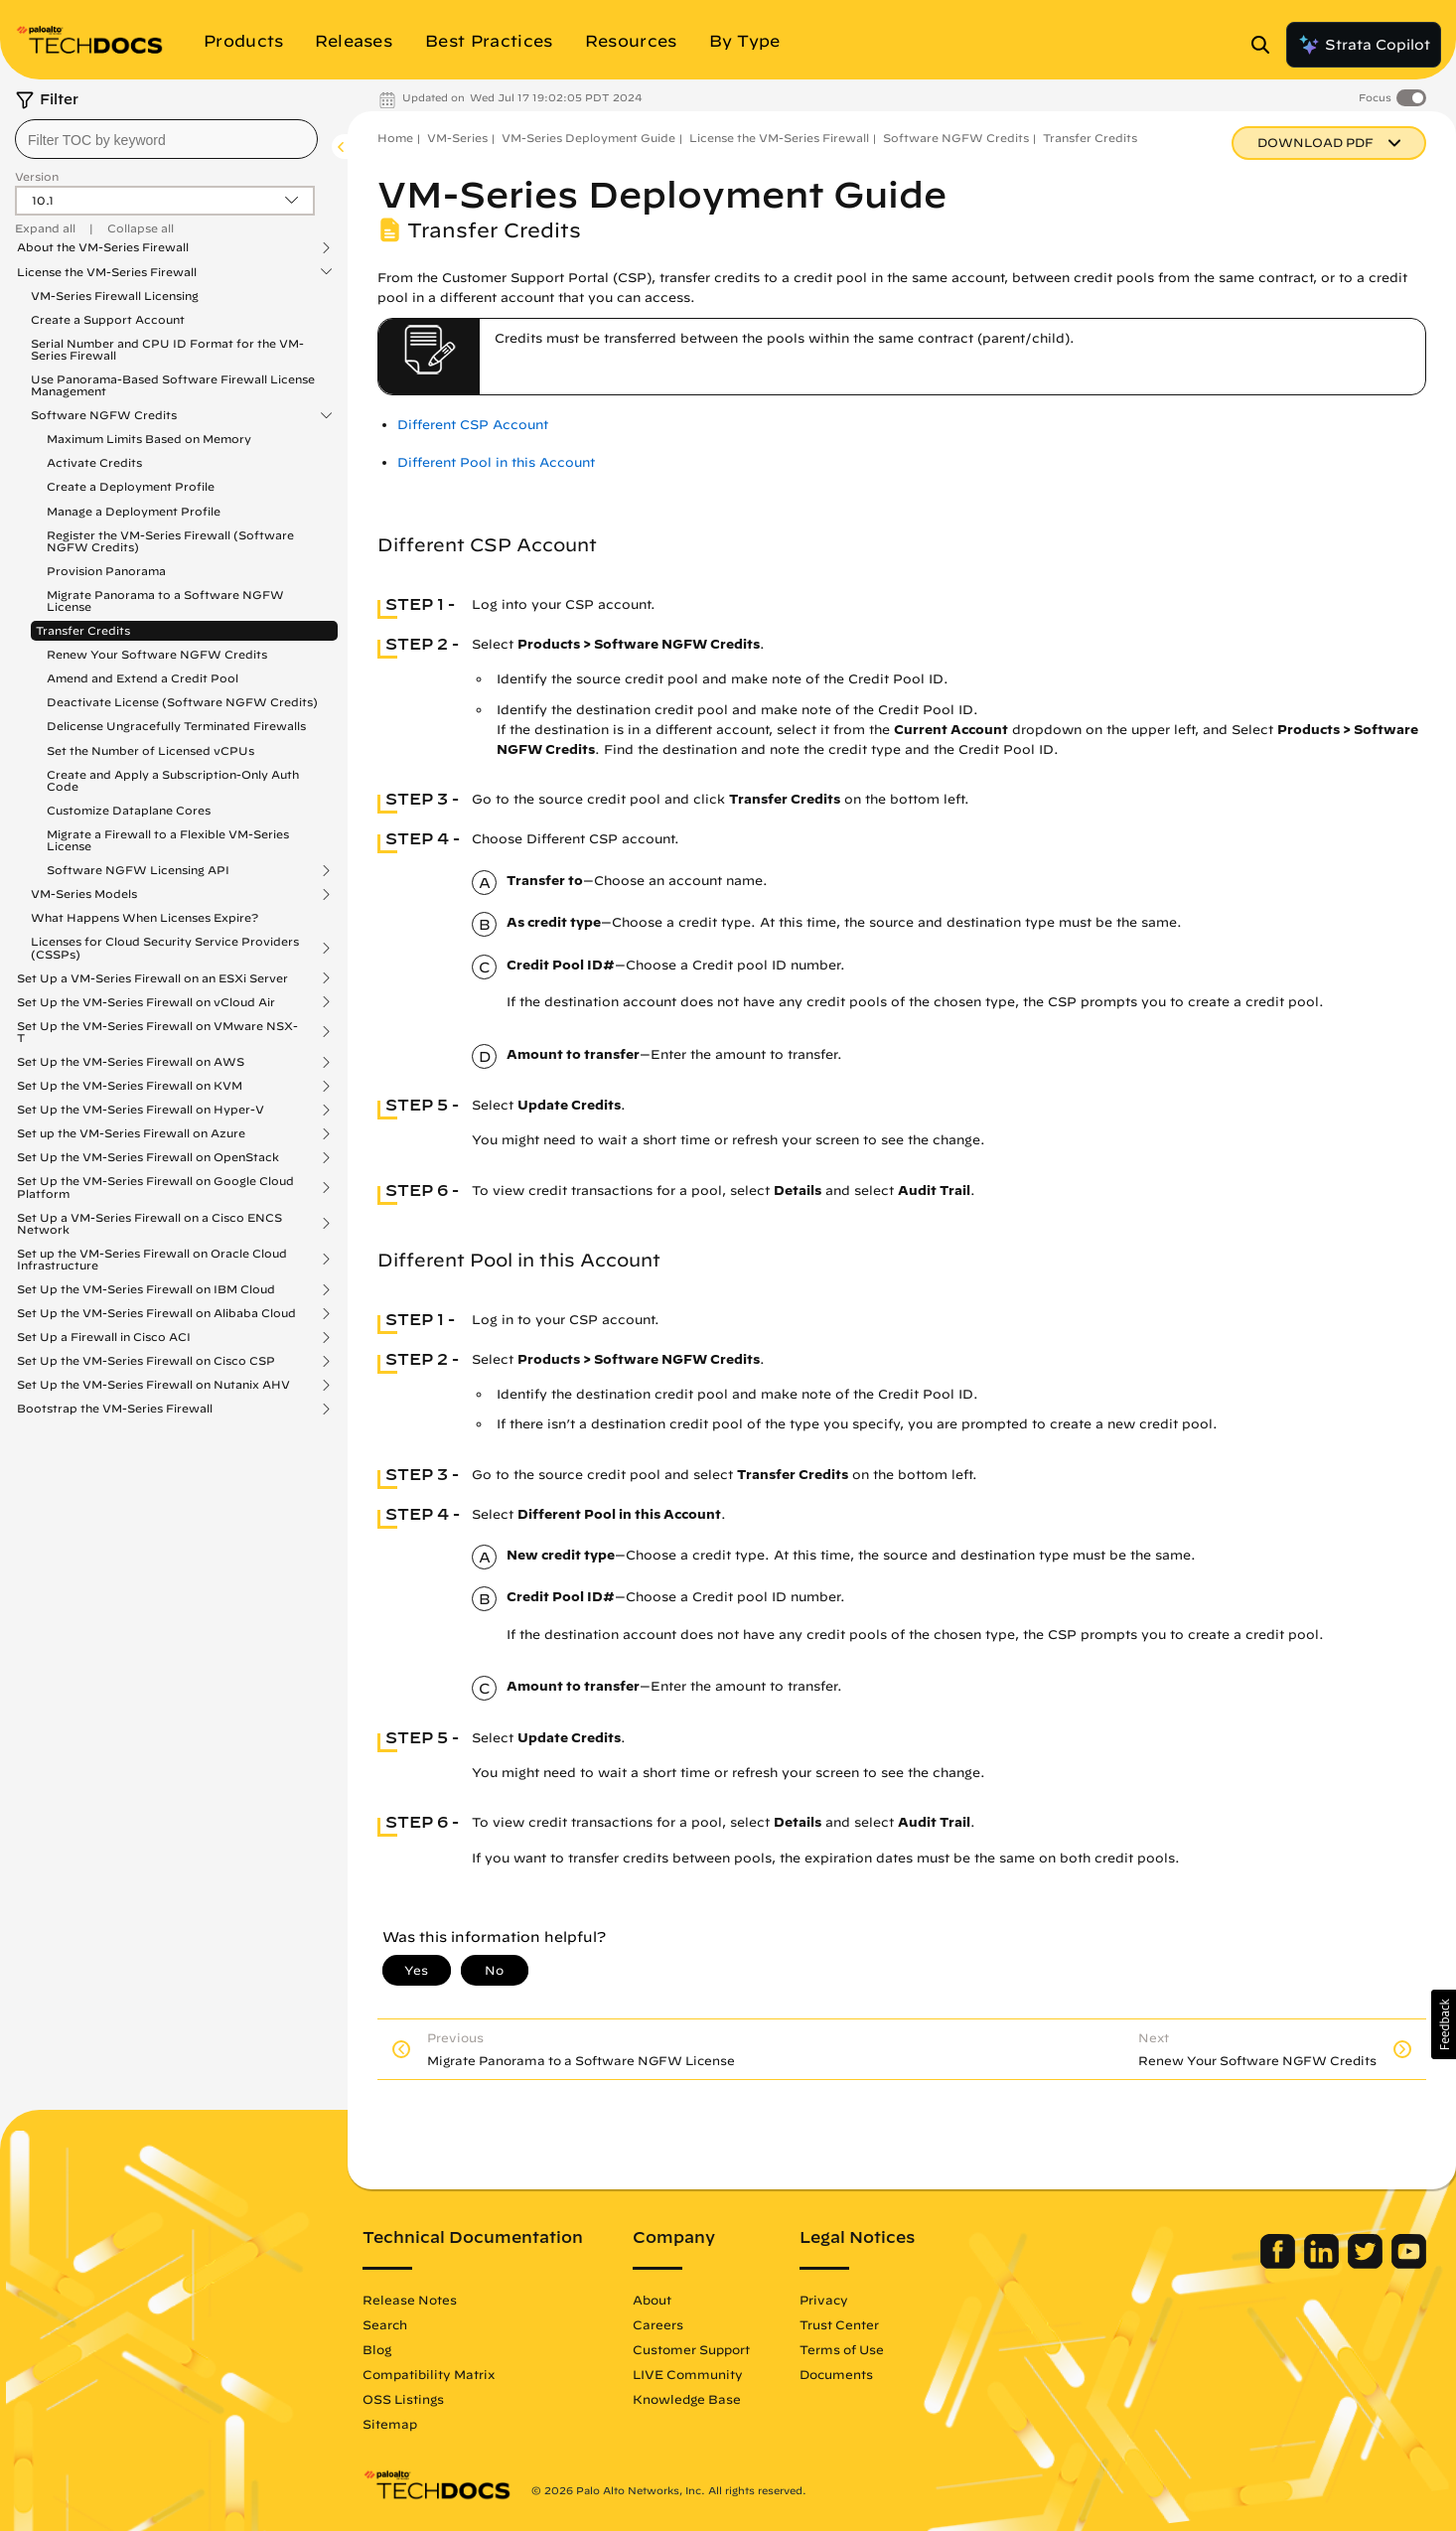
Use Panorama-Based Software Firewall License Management (173, 384)
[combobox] (166, 139)
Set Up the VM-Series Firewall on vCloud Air (146, 1002)
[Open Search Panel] (1266, 45)
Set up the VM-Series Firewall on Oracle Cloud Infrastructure (152, 1259)
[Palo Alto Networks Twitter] (1367, 2264)
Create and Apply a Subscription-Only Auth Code (173, 780)
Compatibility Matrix (429, 2374)
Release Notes (410, 2300)
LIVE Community (688, 2374)
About (652, 2300)
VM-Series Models (84, 894)
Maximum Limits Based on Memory (149, 438)
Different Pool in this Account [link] (496, 462)
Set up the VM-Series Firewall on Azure (131, 1133)
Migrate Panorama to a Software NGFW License (165, 600)
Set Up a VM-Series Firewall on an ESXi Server (152, 978)
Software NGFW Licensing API (138, 870)
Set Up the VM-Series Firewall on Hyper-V (140, 1110)
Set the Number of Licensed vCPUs (150, 750)
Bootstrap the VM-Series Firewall (115, 1408)
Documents (836, 2374)
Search (385, 2324)
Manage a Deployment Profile (133, 511)
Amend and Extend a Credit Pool (142, 677)
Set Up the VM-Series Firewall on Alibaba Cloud (156, 1313)
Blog (377, 2349)
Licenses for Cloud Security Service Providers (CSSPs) (165, 948)
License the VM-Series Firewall (107, 272)
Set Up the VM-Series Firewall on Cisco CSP (146, 1361)
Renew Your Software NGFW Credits (157, 654)
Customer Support (691, 2349)
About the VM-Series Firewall (103, 247)
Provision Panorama (106, 570)
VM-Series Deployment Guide (588, 137)
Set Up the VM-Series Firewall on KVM (129, 1086)
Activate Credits (94, 462)
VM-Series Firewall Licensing (115, 295)
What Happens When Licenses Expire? (144, 917)
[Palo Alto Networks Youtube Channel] (1408, 2264)
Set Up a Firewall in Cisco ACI (104, 1337)
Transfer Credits (83, 630)
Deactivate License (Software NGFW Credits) (182, 701)
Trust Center (839, 2324)
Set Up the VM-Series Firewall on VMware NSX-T (157, 1032)
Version (37, 176)
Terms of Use (842, 2349)
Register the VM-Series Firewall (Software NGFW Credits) (170, 540)
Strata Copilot (1363, 45)
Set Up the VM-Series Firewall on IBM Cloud (146, 1289)
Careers (658, 2324)
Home (395, 137)
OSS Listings (403, 2399)
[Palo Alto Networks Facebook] (1279, 2264)
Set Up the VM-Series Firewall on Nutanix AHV (153, 1385)
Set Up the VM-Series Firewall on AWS (130, 1062)
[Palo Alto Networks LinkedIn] (1323, 2264)
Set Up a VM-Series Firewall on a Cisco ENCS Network (149, 1224)
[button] (1443, 2024)
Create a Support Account (108, 319)
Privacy (824, 2300)
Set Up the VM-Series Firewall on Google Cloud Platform (155, 1187)
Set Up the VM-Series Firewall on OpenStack (148, 1157)
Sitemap (390, 2424)
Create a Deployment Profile (131, 486)
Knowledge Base (687, 2399)
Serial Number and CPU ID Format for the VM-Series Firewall (167, 349)
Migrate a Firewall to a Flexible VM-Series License (168, 839)
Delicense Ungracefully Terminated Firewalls (176, 725)
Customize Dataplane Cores (129, 810)
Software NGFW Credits (104, 415)
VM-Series (457, 137)
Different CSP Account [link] (472, 424)
